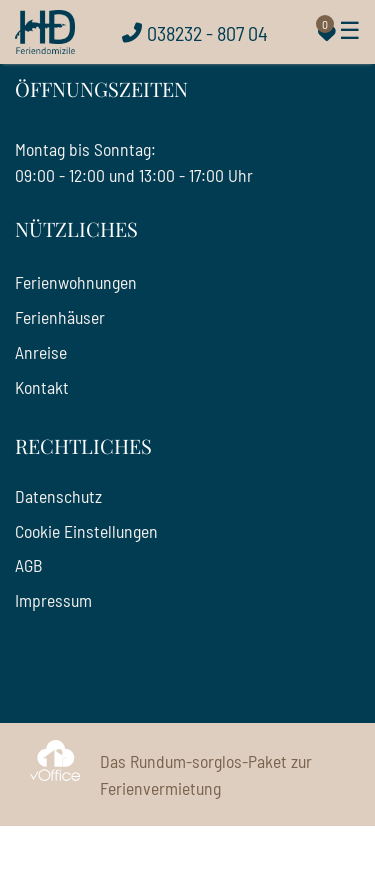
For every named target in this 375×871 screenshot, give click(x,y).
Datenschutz (58, 496)
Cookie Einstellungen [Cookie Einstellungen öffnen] (86, 531)
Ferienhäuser (60, 317)
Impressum (53, 600)
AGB (28, 565)
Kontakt (42, 387)
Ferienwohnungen (76, 282)
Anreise (41, 352)
